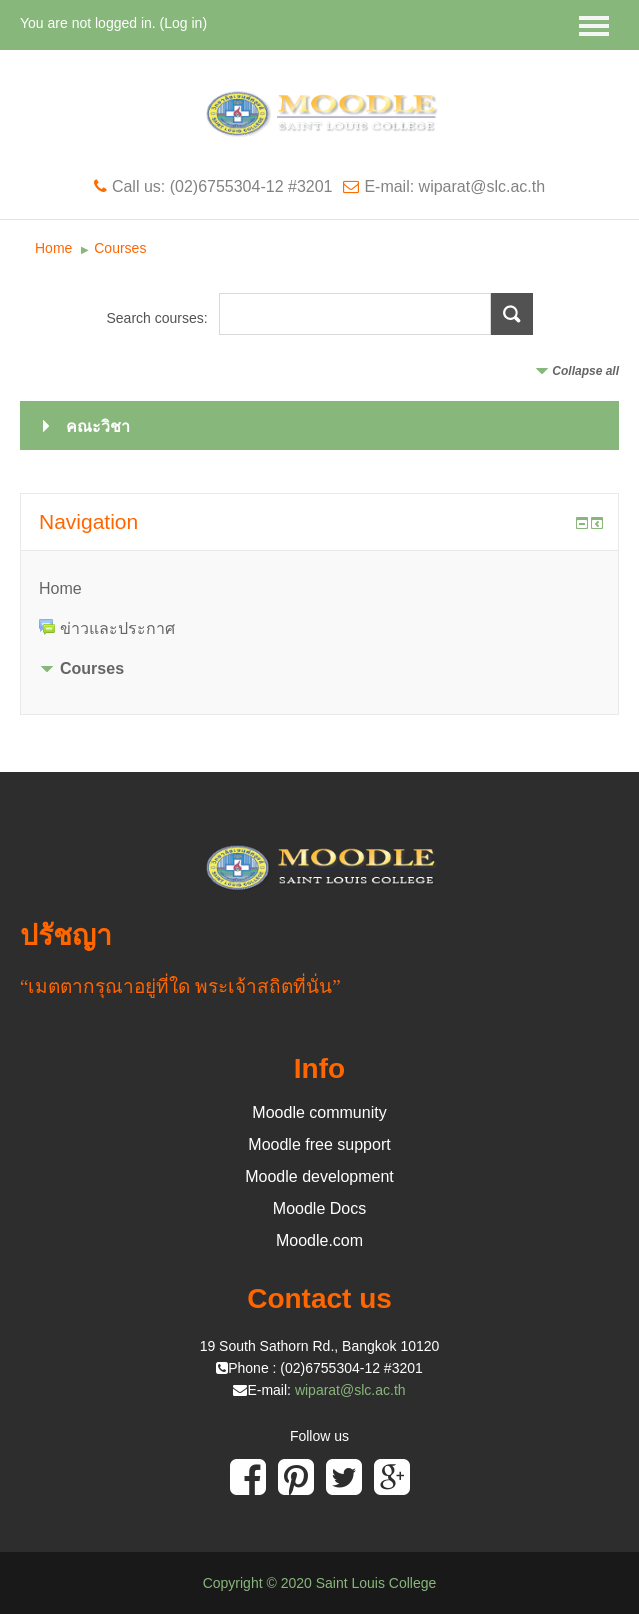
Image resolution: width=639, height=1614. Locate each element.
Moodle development (319, 1176)
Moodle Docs (319, 1208)
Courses (120, 248)
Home (53, 248)
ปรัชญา (66, 935)
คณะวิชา (98, 426)
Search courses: (158, 318)
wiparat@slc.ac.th (350, 1390)
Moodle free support (319, 1144)
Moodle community (319, 1112)
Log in (183, 23)
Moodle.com (319, 1240)
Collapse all (585, 371)
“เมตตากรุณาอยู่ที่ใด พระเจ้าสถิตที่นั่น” (180, 986)
